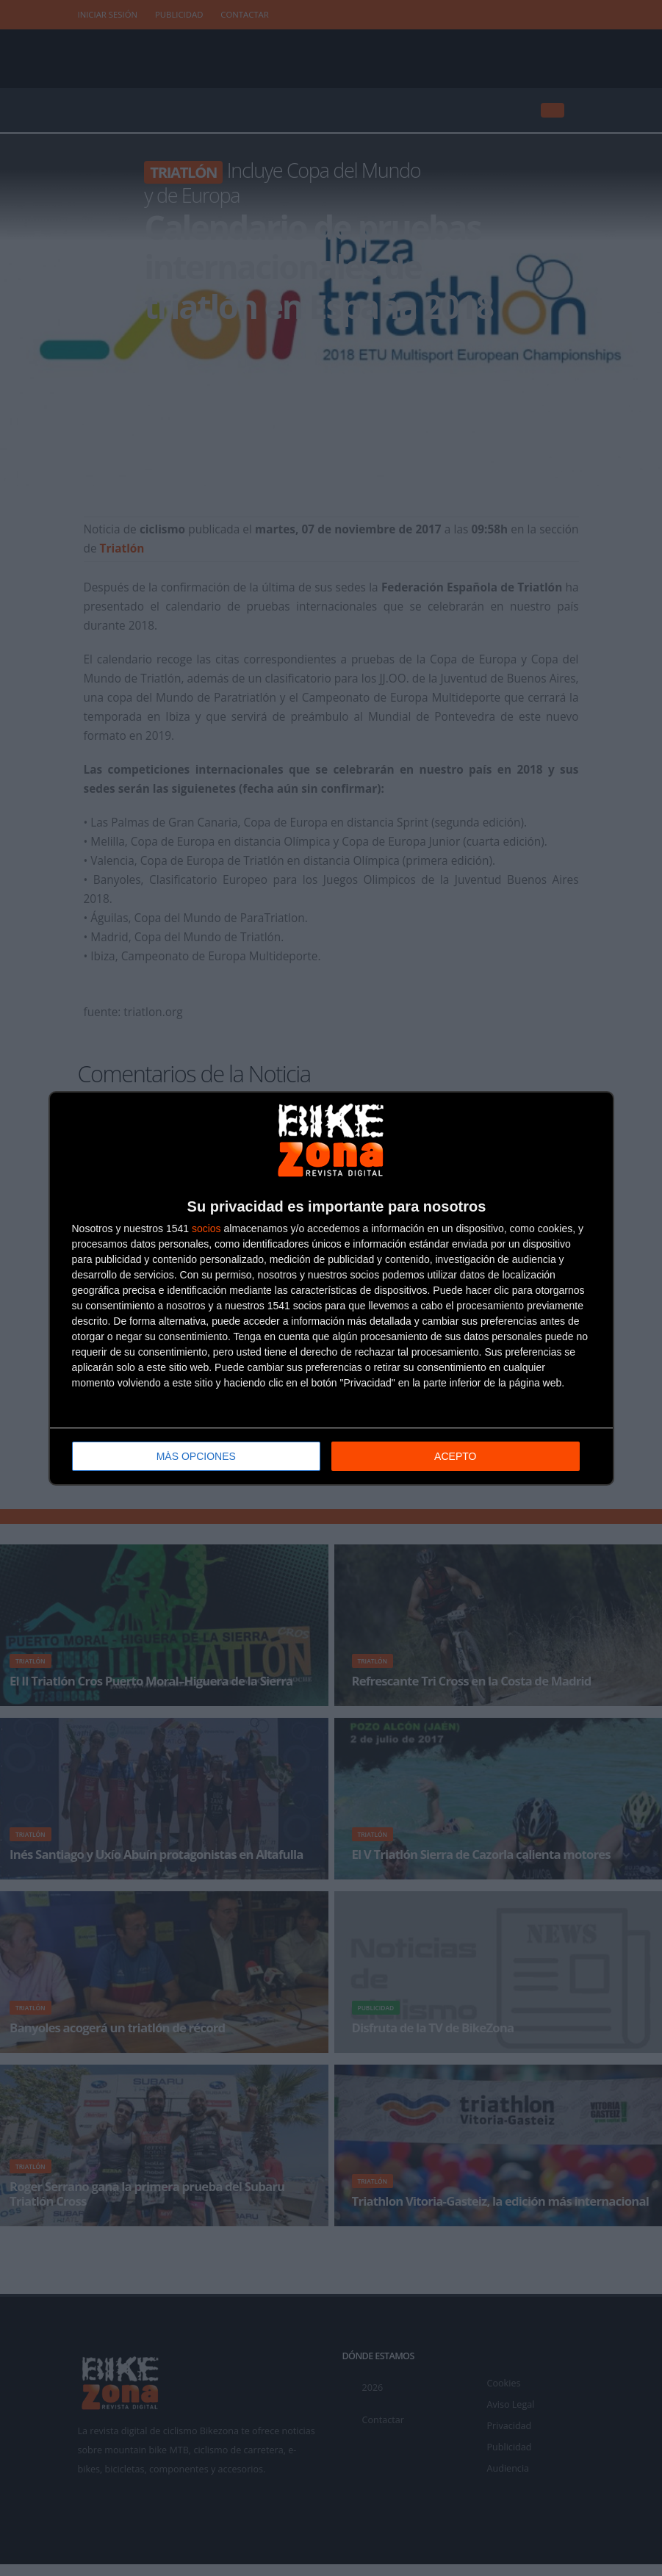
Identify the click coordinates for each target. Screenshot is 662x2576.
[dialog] (331, 1288)
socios (206, 1228)
